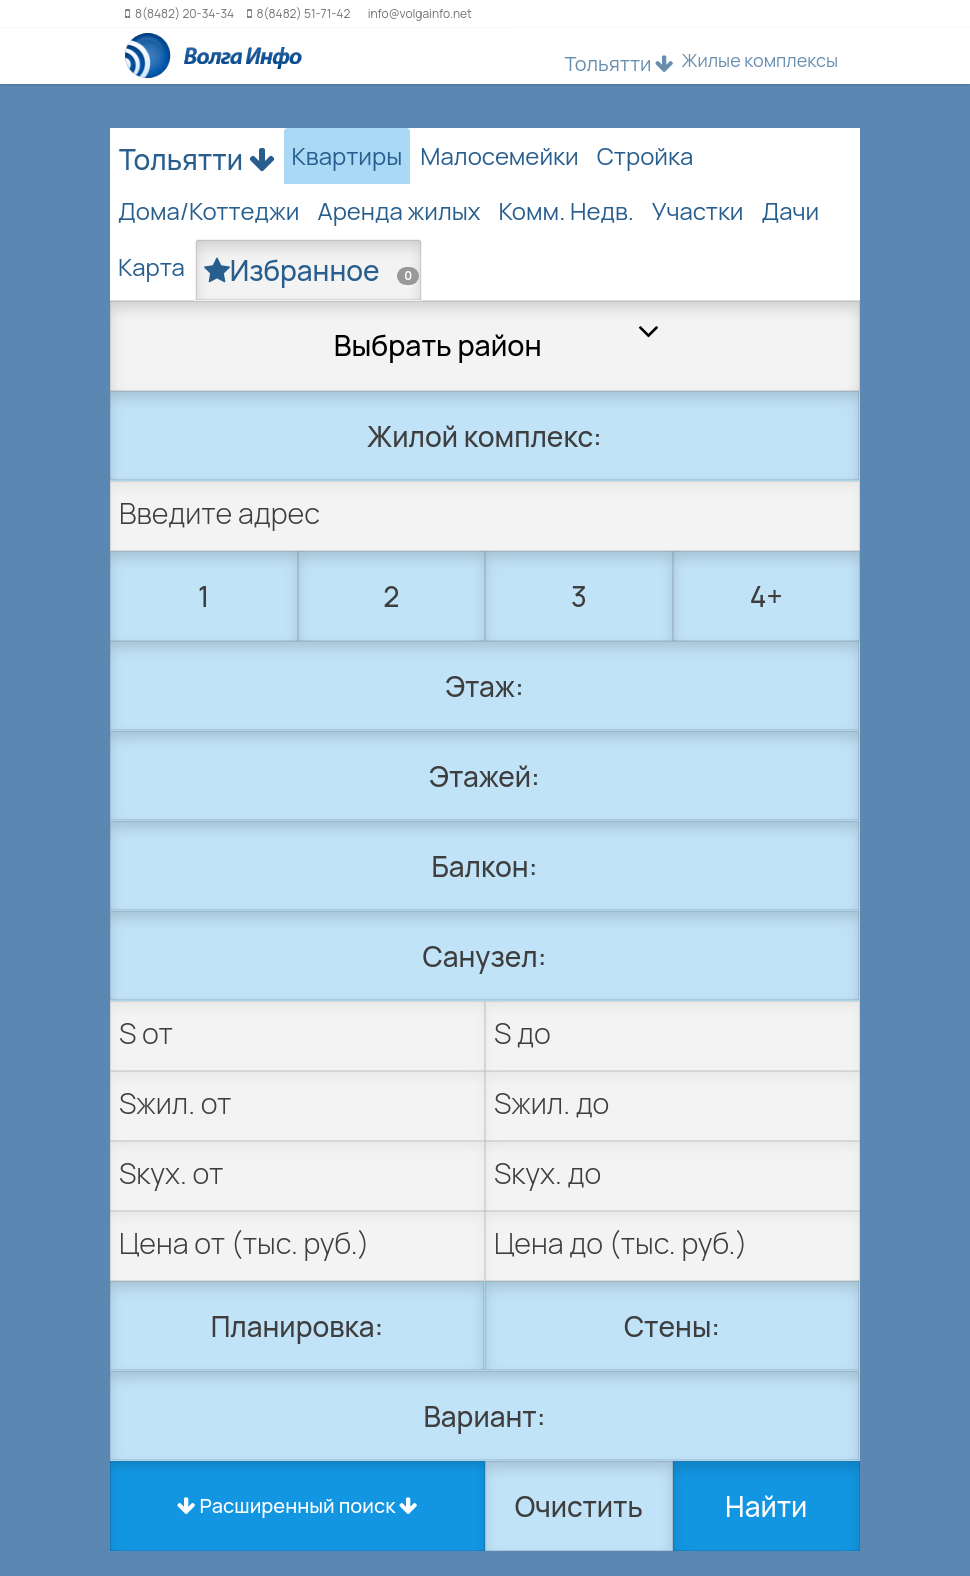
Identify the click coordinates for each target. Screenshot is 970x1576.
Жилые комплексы (759, 60)
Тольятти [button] (619, 63)
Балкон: (485, 866)
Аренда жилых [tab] (398, 210)
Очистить (579, 1506)
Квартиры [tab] (347, 155)
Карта (151, 266)
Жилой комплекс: (484, 436)
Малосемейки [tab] (499, 155)
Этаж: (484, 686)
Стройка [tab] (645, 155)
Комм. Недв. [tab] (566, 210)
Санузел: (485, 956)
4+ (766, 596)
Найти (766, 1506)
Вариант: (485, 1416)
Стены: (672, 1326)
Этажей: (484, 776)
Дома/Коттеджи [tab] (208, 210)
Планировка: (297, 1326)
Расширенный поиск (298, 1505)
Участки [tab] (698, 210)
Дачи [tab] (790, 210)
